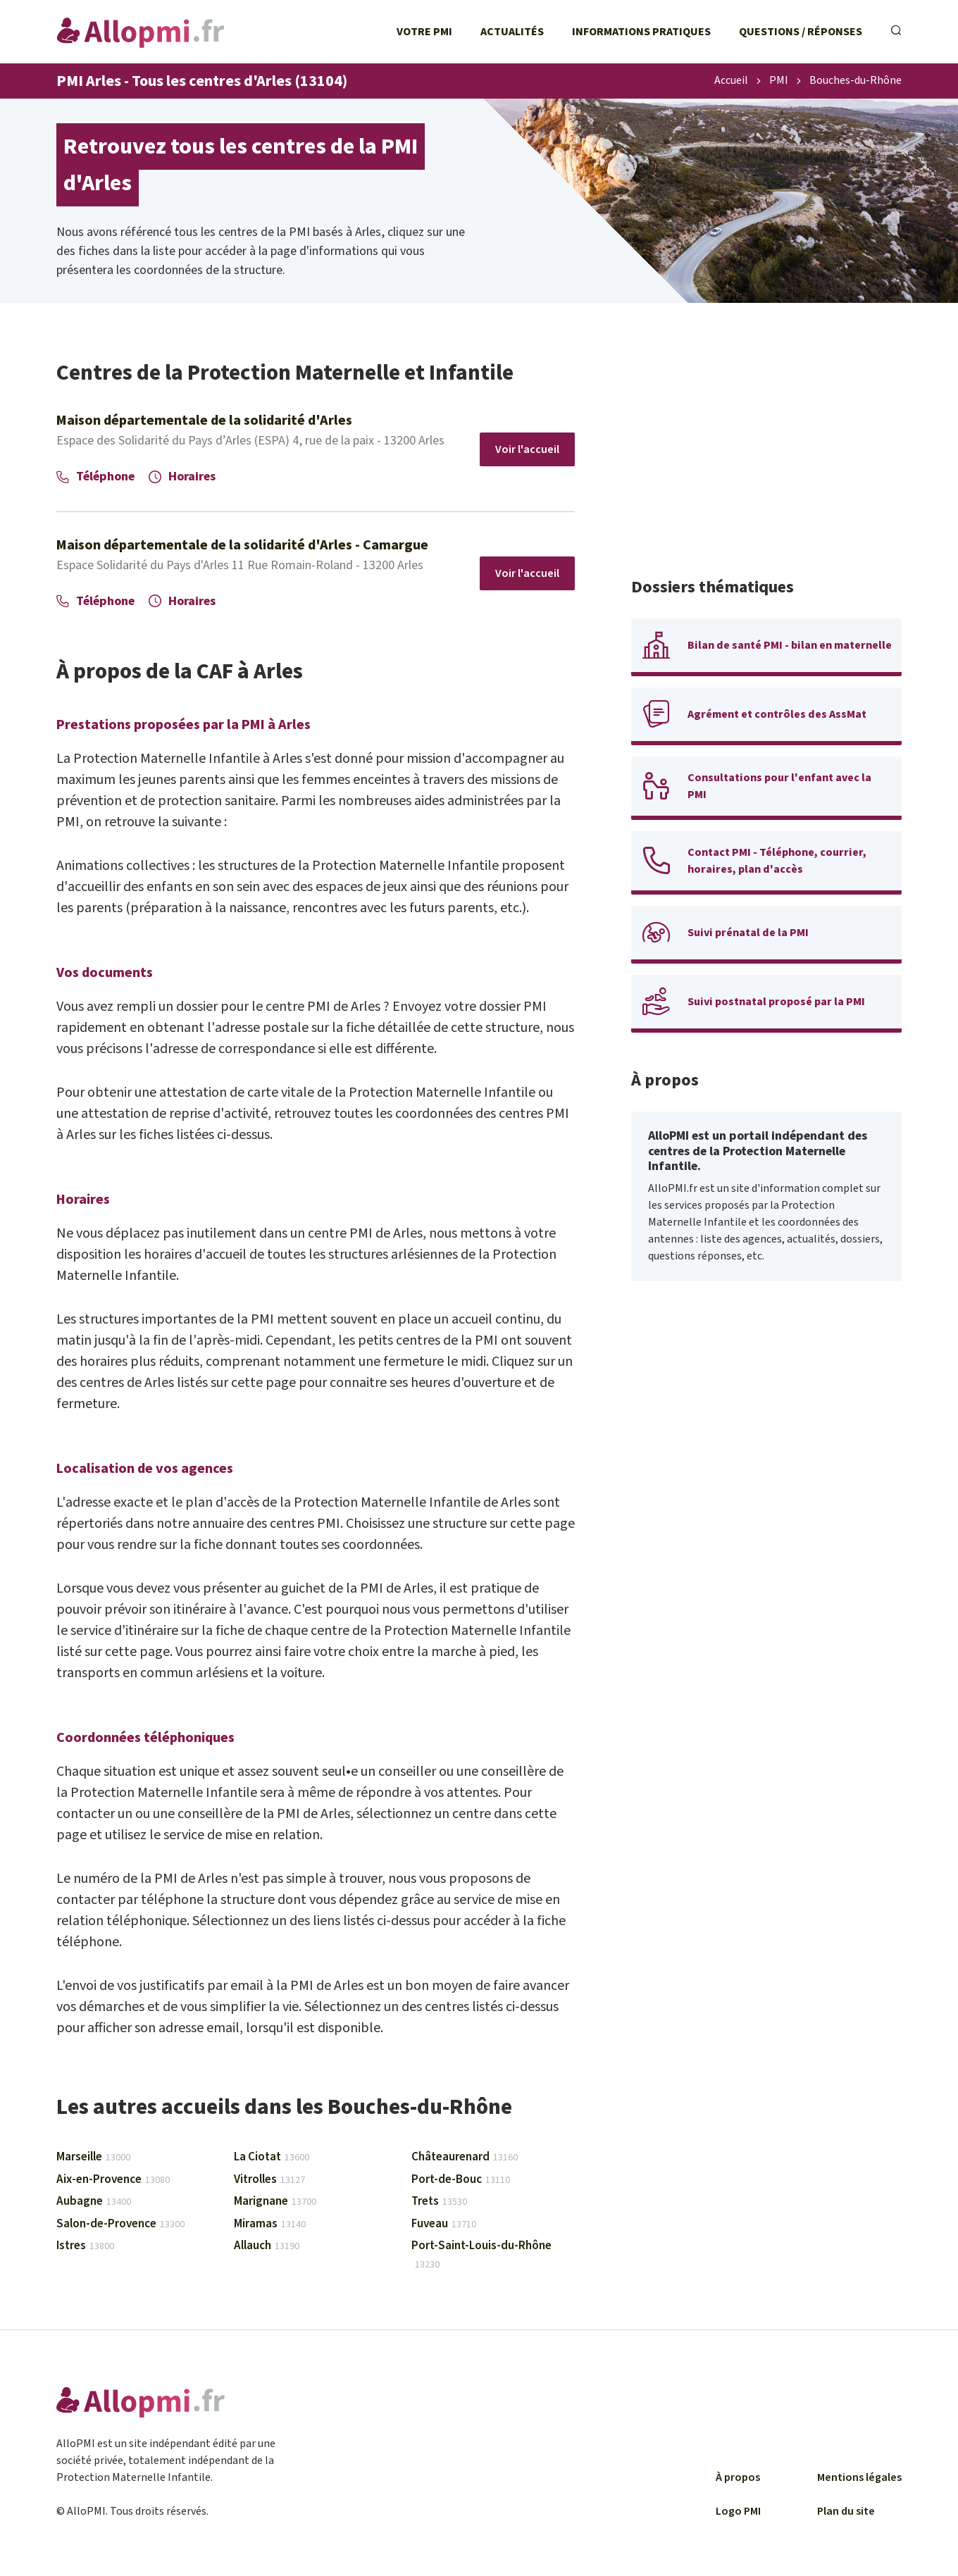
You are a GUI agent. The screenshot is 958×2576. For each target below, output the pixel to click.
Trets (439, 2201)
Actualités (512, 31)
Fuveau (443, 2223)
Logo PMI (738, 2511)
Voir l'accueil (527, 449)
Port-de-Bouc (460, 2179)
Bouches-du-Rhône (855, 81)
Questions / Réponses (800, 31)
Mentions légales (859, 2477)
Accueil (731, 81)
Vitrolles (269, 2179)
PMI (778, 81)
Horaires (182, 476)
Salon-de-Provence (120, 2223)
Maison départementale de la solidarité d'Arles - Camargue (242, 545)
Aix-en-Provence (113, 2179)
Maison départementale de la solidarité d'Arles (204, 420)
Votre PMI (424, 31)
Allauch (266, 2245)
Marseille (93, 2156)
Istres (85, 2245)
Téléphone (95, 476)
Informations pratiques (641, 31)
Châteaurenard (464, 2156)
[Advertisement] (766, 457)
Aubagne (93, 2201)
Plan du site (846, 2511)
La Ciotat (271, 2156)
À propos (738, 2477)
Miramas (270, 2223)
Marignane (275, 2201)
